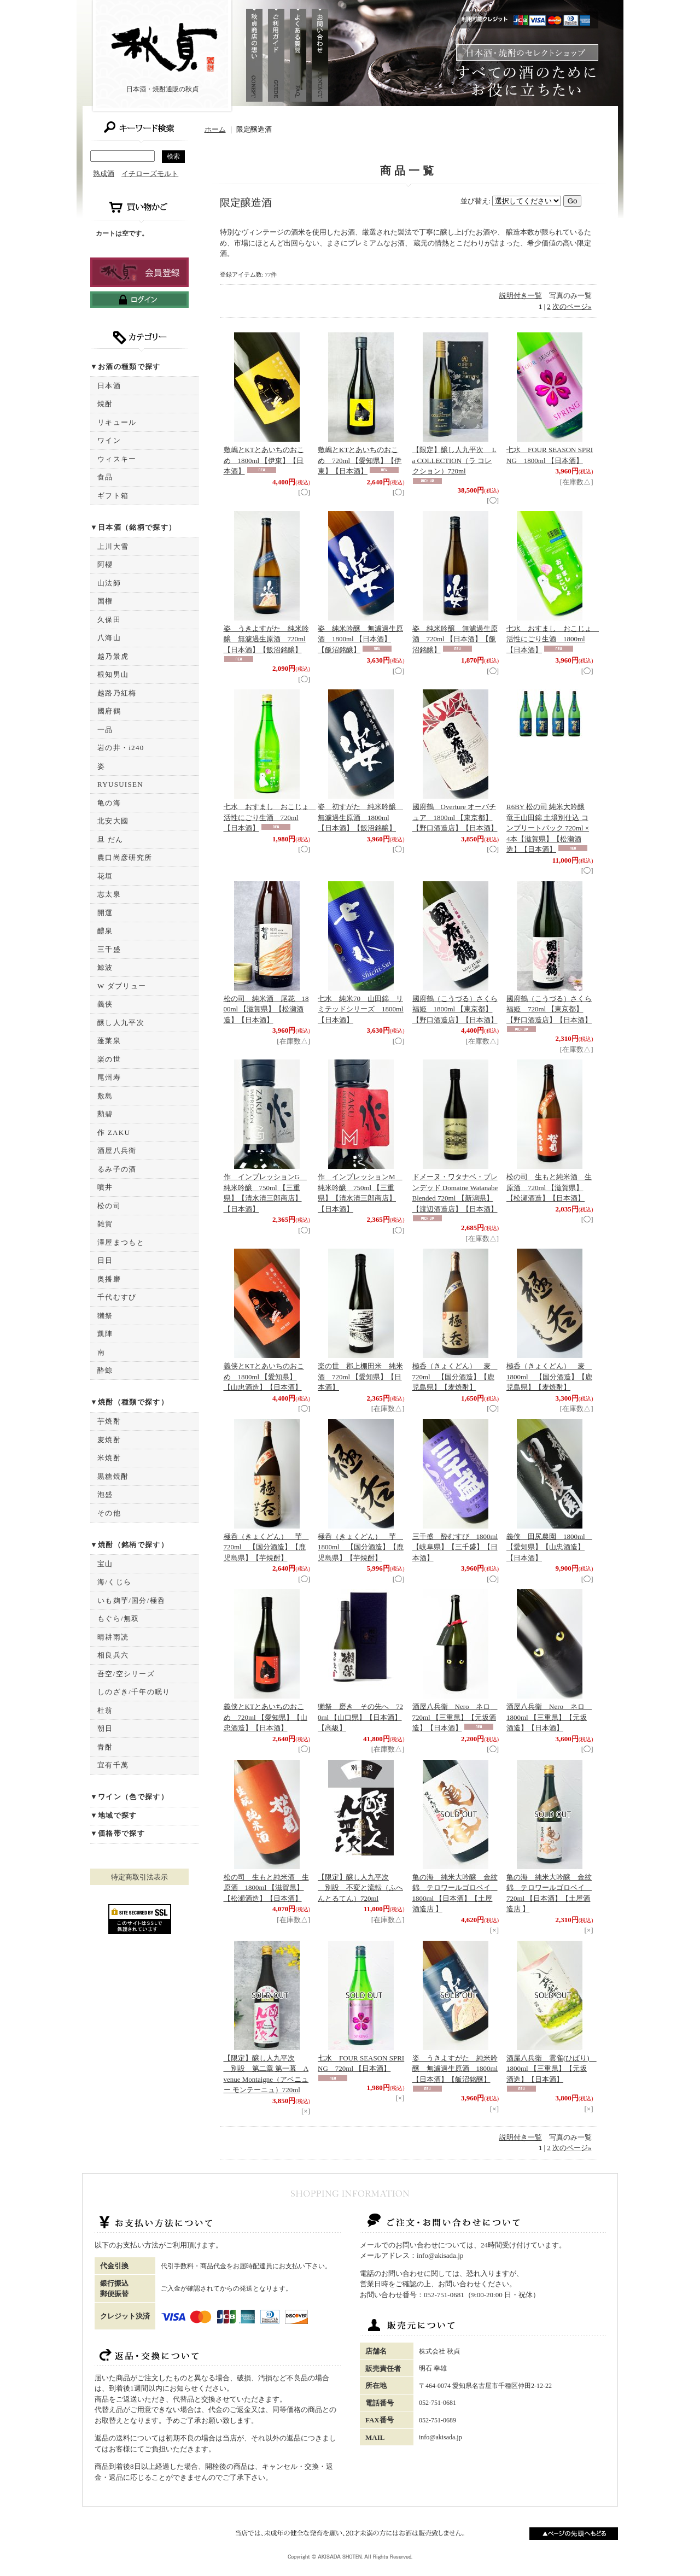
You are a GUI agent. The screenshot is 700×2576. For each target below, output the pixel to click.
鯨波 (105, 967)
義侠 (105, 1004)
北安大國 (113, 821)
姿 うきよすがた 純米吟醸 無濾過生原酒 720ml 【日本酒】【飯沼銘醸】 (266, 639)
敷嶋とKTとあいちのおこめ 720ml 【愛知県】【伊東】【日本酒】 (359, 460)
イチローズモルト (149, 173)
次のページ (572, 306)
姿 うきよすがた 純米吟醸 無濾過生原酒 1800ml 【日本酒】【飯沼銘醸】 (455, 2068)
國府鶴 (109, 711)
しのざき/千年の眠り (134, 1692)
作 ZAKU (113, 1132)
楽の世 (109, 1059)
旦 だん (110, 839)
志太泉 (109, 894)
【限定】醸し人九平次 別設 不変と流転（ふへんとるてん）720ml (360, 1887)
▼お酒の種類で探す (125, 366)
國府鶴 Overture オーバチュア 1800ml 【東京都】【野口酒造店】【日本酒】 (455, 817)
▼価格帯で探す (117, 1833)
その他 (109, 1513)
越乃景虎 (113, 656)
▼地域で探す (113, 1815)
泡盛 (105, 1494)
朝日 (105, 1728)
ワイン (109, 440)
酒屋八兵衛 (117, 1150)
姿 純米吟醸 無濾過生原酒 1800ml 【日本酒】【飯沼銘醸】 (360, 639)
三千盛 (109, 949)
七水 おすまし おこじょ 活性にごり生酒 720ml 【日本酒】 (270, 817)
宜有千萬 (113, 1765)
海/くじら (114, 1582)
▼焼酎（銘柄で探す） (129, 1545)
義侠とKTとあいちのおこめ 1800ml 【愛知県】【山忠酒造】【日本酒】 (264, 1376)
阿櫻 (105, 564)
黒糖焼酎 (113, 1476)
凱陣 (105, 1334)
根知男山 (113, 674)
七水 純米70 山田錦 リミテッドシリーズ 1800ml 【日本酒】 (361, 1009)
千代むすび (117, 1297)
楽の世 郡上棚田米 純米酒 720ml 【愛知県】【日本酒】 (360, 1376)
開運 (105, 913)
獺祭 (105, 1316)
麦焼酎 (109, 1440)
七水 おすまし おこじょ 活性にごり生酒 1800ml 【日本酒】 (552, 639)
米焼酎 (109, 1458)
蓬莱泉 (109, 1041)
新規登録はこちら (139, 272)
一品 (105, 729)
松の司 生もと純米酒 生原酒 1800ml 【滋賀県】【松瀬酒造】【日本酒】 (266, 1887)
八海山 (109, 638)
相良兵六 (113, 1655)
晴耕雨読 (113, 1637)
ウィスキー (117, 459)
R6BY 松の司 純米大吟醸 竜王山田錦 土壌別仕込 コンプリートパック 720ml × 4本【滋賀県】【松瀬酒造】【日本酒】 (547, 828)
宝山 (105, 1564)
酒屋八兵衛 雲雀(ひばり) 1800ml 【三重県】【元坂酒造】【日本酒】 (551, 2068)
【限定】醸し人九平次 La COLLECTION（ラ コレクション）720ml (454, 460)
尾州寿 (109, 1077)
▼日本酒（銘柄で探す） (133, 527)
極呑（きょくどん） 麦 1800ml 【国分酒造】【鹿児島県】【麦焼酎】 (549, 1376)
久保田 (109, 620)
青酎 (105, 1747)
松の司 (109, 1206)
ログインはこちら (139, 299)
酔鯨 (105, 1370)
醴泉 (105, 931)
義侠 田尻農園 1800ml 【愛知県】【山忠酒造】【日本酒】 (549, 1547)
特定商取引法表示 (139, 1877)
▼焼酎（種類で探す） (129, 1402)
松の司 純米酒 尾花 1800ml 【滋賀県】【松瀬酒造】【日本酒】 (266, 1009)
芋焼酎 (109, 1421)
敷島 (105, 1096)
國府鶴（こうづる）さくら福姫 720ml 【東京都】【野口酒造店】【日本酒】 (549, 1009)
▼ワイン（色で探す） (129, 1797)
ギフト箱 (113, 495)
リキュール (117, 422)
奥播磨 (109, 1279)
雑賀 (105, 1224)
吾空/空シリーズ (126, 1674)
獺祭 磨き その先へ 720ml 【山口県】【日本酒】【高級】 (360, 1717)
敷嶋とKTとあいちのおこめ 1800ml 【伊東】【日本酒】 (264, 460)
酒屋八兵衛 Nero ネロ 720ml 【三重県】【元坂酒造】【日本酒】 (455, 1717)
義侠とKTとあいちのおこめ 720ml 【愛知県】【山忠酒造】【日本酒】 (265, 1717)
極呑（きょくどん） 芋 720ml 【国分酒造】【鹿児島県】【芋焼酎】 (266, 1547)
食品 (105, 477)
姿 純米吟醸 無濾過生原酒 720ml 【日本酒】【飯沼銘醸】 (455, 639)
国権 (105, 601)
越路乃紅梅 (117, 693)
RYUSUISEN (120, 784)
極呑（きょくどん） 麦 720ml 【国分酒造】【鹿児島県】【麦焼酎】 (455, 1376)
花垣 (105, 876)
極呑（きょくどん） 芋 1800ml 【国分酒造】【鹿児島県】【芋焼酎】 (361, 1547)
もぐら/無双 (118, 1618)
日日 (105, 1260)
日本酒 (109, 386)
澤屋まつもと (120, 1242)
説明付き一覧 (520, 295)
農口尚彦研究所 (124, 857)
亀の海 (109, 803)
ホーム (215, 129)
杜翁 (105, 1710)
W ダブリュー (121, 986)
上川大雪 (113, 546)
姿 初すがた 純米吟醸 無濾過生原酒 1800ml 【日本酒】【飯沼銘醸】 (360, 817)
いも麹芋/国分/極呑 (131, 1600)
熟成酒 (103, 173)
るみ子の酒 (117, 1169)
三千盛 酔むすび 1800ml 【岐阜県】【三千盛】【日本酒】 (455, 1547)
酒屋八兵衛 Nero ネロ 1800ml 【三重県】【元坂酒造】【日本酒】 (549, 1717)
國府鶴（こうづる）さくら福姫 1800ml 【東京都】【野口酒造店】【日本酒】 (455, 1009)
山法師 (109, 583)
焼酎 (105, 404)
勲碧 (105, 1114)
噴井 (105, 1187)
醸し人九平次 (120, 1022)
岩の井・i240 (120, 747)
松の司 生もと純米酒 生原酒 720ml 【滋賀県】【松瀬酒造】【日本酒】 (549, 1187)
